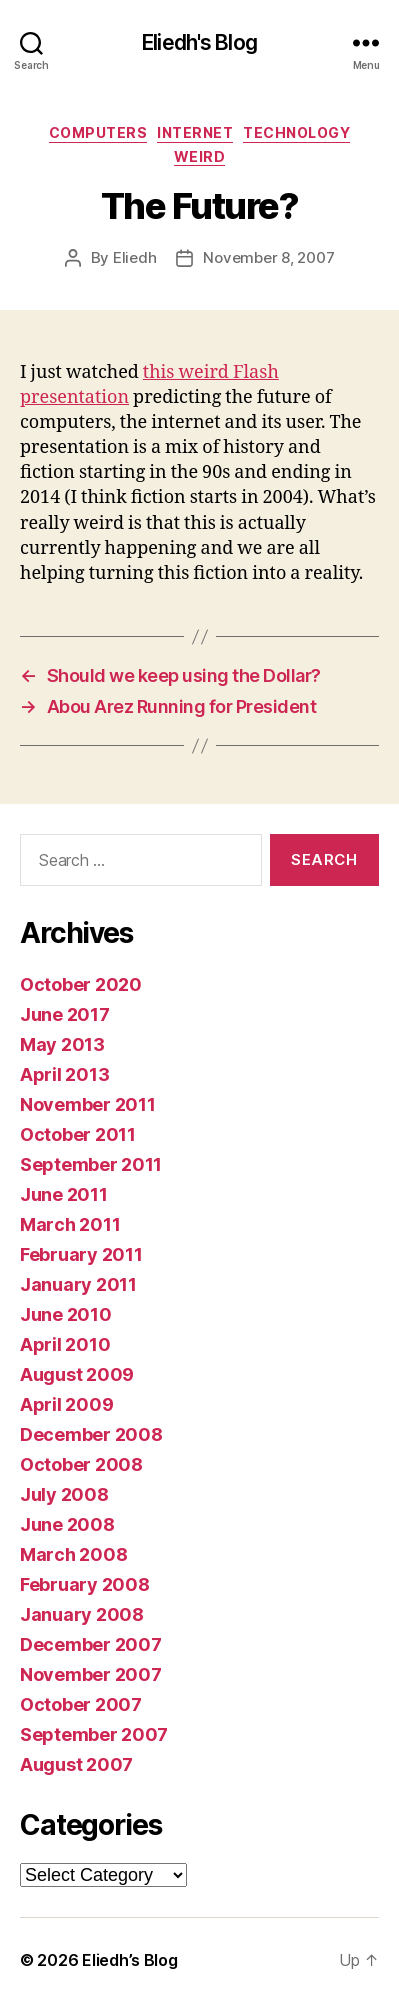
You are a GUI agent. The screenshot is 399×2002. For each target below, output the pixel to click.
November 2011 (88, 1104)
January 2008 (82, 1614)
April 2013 (64, 1074)
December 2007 (91, 1644)
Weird (200, 156)
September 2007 (94, 1734)
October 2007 (81, 1704)
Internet (195, 132)
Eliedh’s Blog (130, 1960)
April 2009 (66, 1404)
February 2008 (85, 1584)
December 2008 (91, 1434)
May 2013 (62, 1044)
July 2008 (64, 1494)
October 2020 (81, 984)
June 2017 (65, 1014)
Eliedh (134, 257)
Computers (98, 132)
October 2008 (81, 1464)
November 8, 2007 (268, 257)
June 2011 (64, 1194)
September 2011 (91, 1164)
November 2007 (91, 1674)
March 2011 (70, 1224)
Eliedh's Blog (199, 42)
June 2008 (67, 1524)
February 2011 (81, 1254)
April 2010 (65, 1344)
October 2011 (78, 1134)
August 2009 (77, 1374)
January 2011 (78, 1284)
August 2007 (76, 1764)
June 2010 (66, 1314)
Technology (296, 132)
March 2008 (73, 1554)
